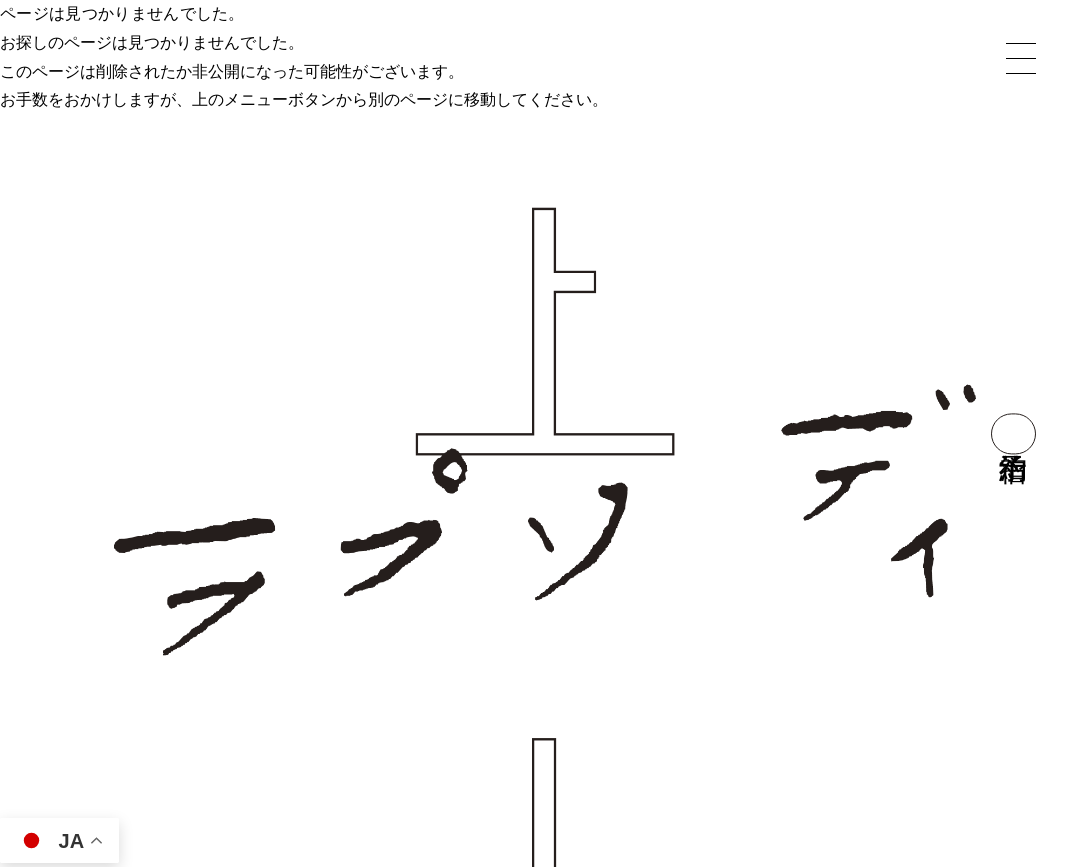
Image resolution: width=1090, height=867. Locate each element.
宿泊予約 (1013, 433)
